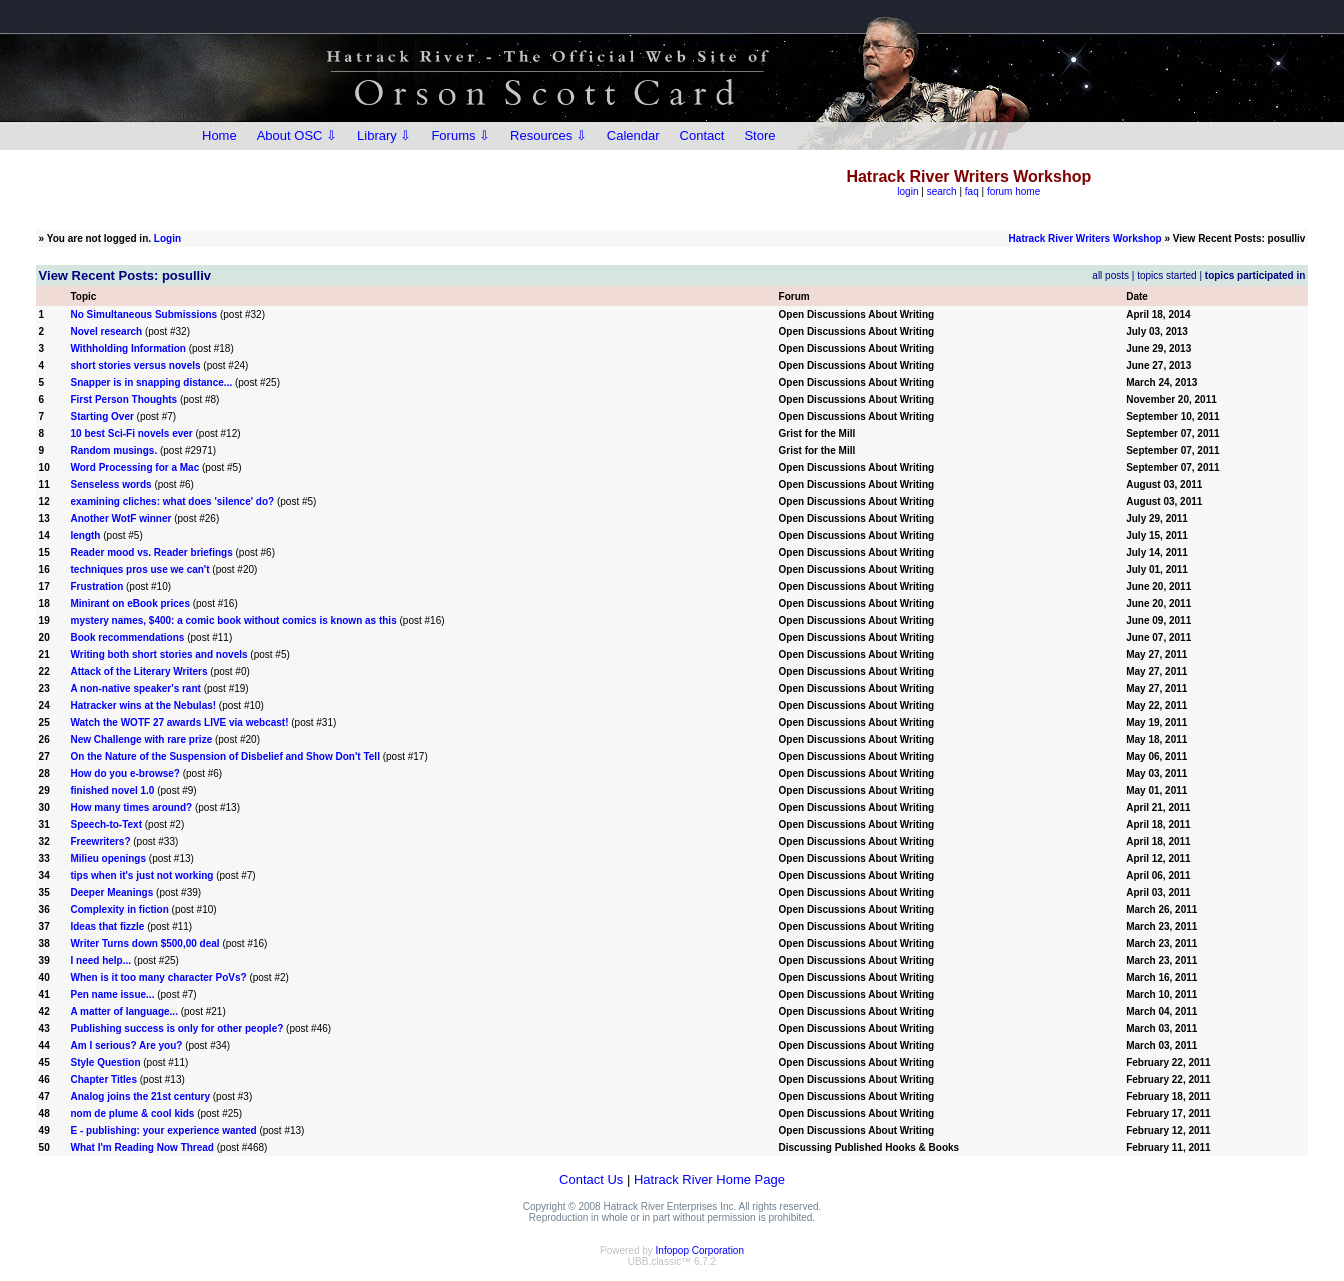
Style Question (105, 1062)
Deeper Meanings (111, 892)
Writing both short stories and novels (158, 654)
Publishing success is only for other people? (176, 1028)
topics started (1166, 275)
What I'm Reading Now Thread (142, 1147)
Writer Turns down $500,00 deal (144, 943)
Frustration (96, 586)
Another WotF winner (120, 518)
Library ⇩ (384, 135)
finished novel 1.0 (112, 790)
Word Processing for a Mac (134, 467)
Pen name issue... (112, 994)
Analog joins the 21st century (139, 1096)
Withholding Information (127, 348)
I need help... (100, 960)
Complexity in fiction (119, 909)
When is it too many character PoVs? (158, 977)
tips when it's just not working (141, 875)
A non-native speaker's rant (135, 688)
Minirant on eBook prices (129, 603)
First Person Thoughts (123, 399)
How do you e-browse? (124, 773)
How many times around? (131, 807)
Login (167, 238)
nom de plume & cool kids (132, 1113)
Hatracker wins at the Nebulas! (143, 705)
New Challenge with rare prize (141, 739)
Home (219, 135)
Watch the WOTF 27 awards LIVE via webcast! (179, 722)
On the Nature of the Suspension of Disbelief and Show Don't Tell (224, 756)
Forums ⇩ (460, 135)
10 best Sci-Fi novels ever (131, 433)
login (907, 191)
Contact (702, 135)
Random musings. (113, 450)
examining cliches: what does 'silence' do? (172, 501)
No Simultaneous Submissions (143, 314)
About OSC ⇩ (297, 135)
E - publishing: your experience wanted (163, 1130)
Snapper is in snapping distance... (151, 382)
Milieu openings (108, 858)
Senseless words (110, 484)
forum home (1013, 191)
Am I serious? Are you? (126, 1045)
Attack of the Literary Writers (138, 671)
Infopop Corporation (700, 1250)
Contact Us (591, 1179)
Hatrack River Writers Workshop (1085, 238)
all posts (1110, 275)
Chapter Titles (103, 1079)
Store (759, 135)
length (85, 535)
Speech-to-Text (106, 824)
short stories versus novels (135, 365)
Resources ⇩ (548, 135)
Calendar (633, 135)
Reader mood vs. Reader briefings (151, 552)
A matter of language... (123, 1011)
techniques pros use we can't (139, 569)
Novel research (106, 331)
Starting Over (101, 416)
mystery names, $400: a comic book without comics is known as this (233, 620)
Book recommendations (127, 637)
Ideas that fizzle (107, 926)
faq (972, 191)
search (942, 191)
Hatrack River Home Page (709, 1179)
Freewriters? (100, 841)
